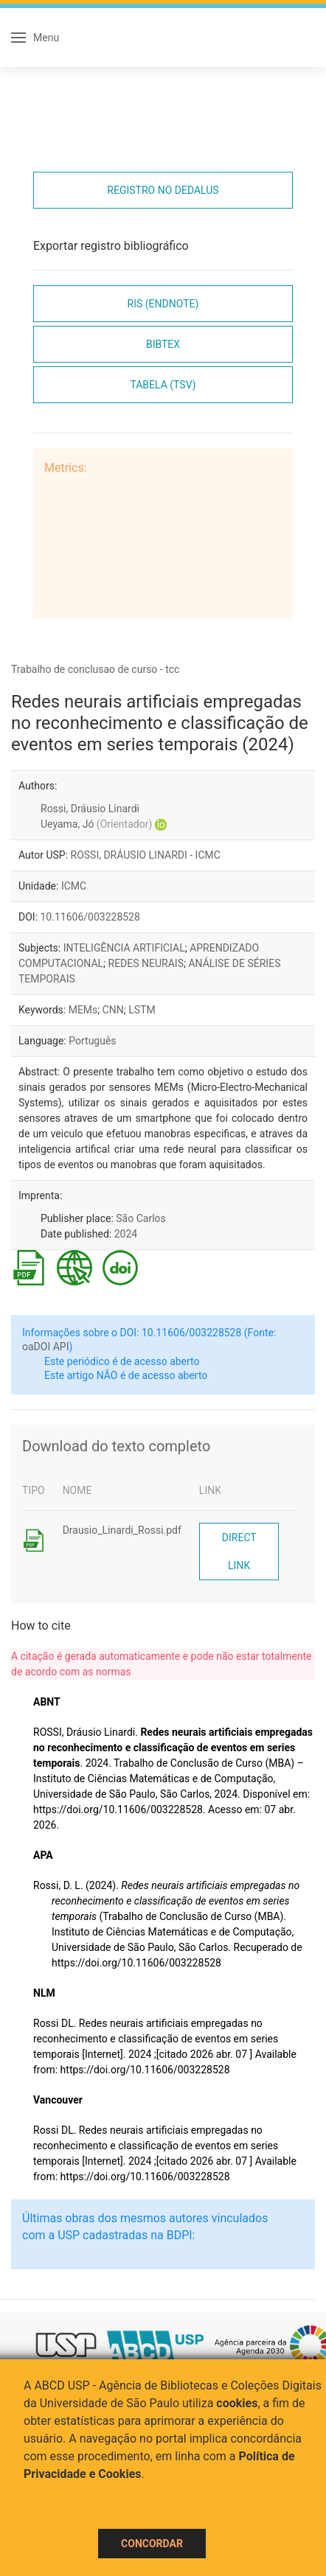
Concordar (152, 2543)
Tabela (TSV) (162, 385)
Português (92, 1041)
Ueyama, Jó (96, 824)
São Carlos (140, 1218)
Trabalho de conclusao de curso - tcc (95, 669)
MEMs (83, 1010)
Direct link (239, 1551)
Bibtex (163, 344)
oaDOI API (45, 1346)
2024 (125, 1234)
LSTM (141, 1010)
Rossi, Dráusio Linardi (90, 808)
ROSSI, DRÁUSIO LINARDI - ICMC (146, 855)
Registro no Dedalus (162, 190)
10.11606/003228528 (90, 917)
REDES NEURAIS (146, 963)
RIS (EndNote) (163, 304)
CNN (113, 1010)
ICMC (73, 886)
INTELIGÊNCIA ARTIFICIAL (124, 948)
